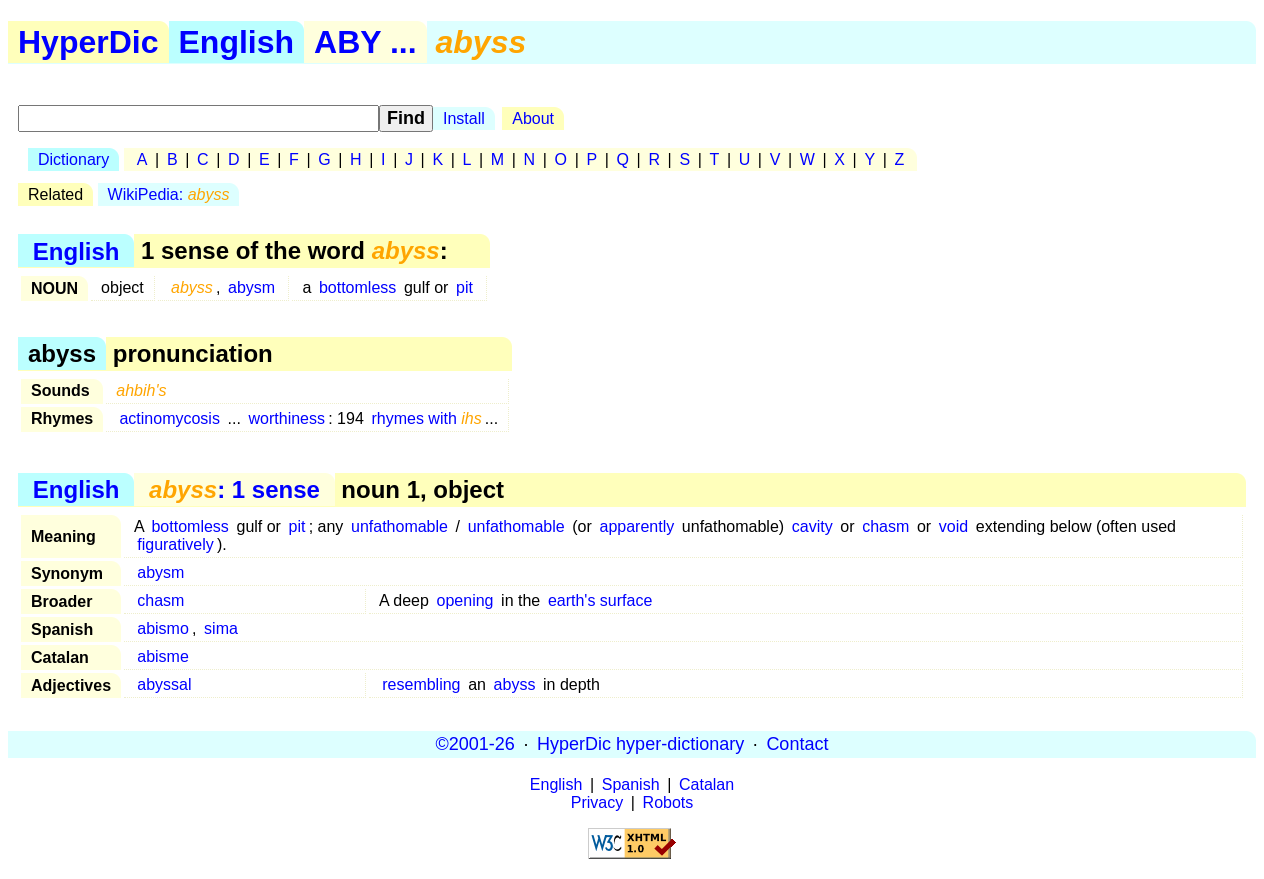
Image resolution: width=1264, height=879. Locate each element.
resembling (421, 684)
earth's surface (600, 600)
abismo (163, 628)
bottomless (357, 287)
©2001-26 (475, 744)
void (953, 526)
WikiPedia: (169, 194)
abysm (251, 287)
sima (221, 628)
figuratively (175, 544)
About (533, 118)
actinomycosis (169, 418)
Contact (797, 744)
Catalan (706, 784)
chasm (885, 526)
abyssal (164, 684)
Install (464, 118)
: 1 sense (234, 489)
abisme (163, 656)
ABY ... (365, 42)
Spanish (631, 784)
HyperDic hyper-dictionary (640, 744)
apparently (636, 526)
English (237, 42)
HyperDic (88, 42)
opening (465, 600)
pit (464, 287)
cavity (812, 526)
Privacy (597, 802)
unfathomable (399, 526)
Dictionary (73, 159)
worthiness (287, 418)
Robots (668, 802)
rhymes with (426, 418)
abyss (515, 684)
